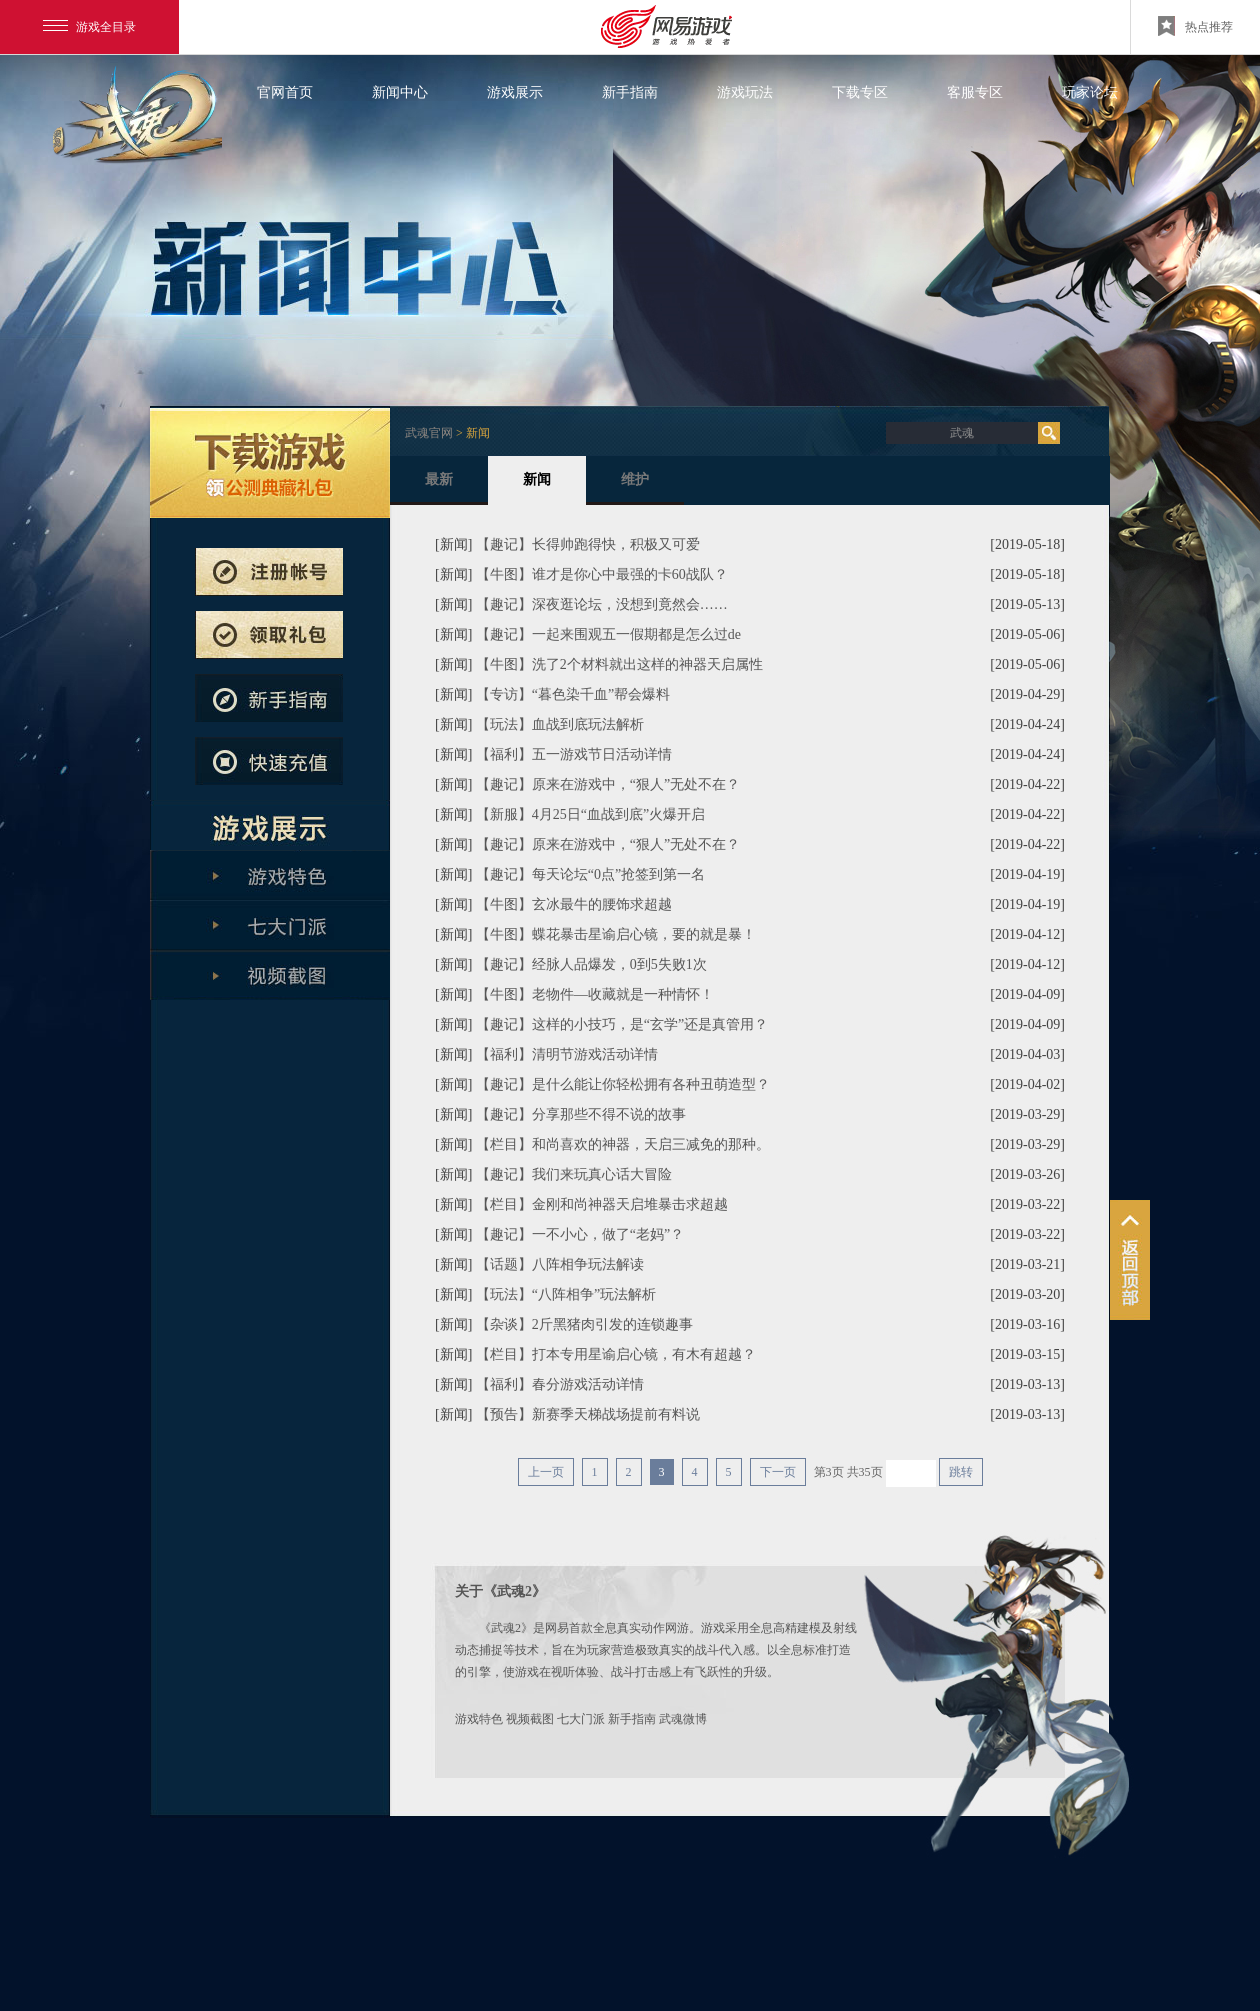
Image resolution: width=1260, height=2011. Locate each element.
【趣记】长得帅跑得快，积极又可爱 (588, 544)
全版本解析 (270, 975)
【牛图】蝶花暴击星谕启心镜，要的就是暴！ (616, 934)
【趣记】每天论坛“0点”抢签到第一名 (590, 874)
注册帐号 (269, 572)
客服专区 (975, 92)
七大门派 (581, 1719)
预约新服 (269, 635)
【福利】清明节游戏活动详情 (567, 1054)
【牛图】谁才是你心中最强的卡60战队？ (602, 574)
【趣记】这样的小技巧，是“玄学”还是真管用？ (622, 1024)
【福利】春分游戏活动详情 (560, 1384)
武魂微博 (683, 1719)
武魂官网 (429, 433)
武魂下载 (270, 463)
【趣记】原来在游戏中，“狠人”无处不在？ (608, 784)
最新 (439, 488)
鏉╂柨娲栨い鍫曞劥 (1130, 1260)
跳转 (961, 1472)
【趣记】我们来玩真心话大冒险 (574, 1174)
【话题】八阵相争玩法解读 (560, 1264)
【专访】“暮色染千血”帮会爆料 (573, 694)
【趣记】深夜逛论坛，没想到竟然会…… (602, 604)
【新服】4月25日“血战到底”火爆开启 (590, 814)
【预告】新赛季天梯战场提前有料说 (588, 1414)
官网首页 (285, 92)
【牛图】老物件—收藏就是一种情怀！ (595, 994)
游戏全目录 (89, 27)
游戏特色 (479, 1719)
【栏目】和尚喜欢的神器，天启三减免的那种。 (623, 1144)
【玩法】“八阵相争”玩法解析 (566, 1294)
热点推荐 (1195, 26)
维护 (635, 488)
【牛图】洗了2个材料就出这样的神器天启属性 (619, 664)
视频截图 (530, 1719)
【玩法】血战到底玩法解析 (560, 724)
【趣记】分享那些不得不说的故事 (581, 1114)
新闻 (537, 488)
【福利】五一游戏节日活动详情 (574, 754)
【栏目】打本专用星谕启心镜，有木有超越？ (616, 1354)
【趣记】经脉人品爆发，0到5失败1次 (591, 964)
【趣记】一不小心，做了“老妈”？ (580, 1234)
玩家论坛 (1090, 92)
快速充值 (269, 761)
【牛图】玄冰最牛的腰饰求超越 (574, 904)
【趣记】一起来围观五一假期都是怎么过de (608, 634)
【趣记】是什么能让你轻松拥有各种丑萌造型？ (623, 1084)
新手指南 (630, 92)
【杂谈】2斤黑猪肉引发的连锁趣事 (584, 1324)
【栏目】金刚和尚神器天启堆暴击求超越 (602, 1204)
